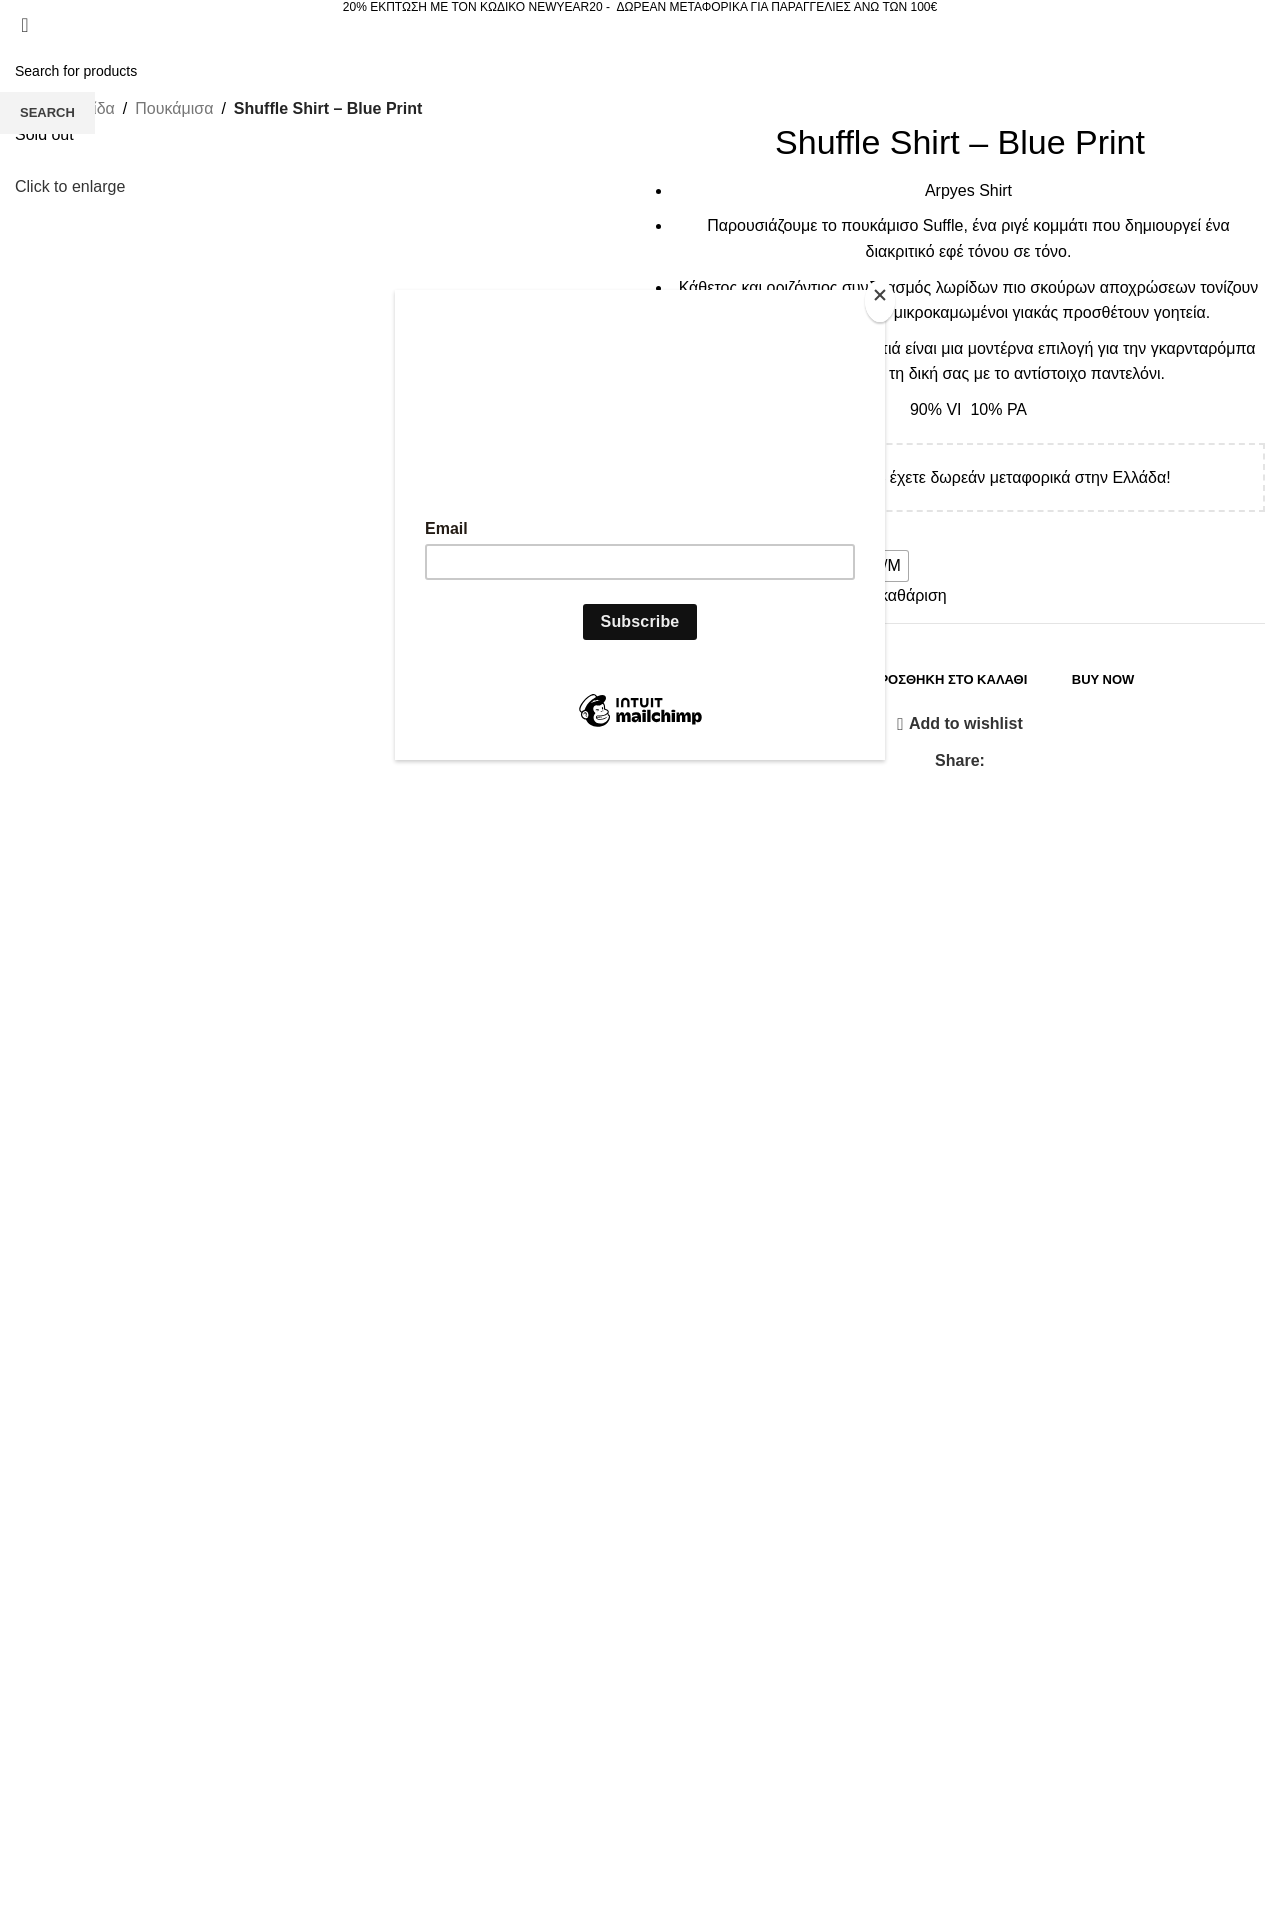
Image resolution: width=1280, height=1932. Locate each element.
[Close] (880, 301)
